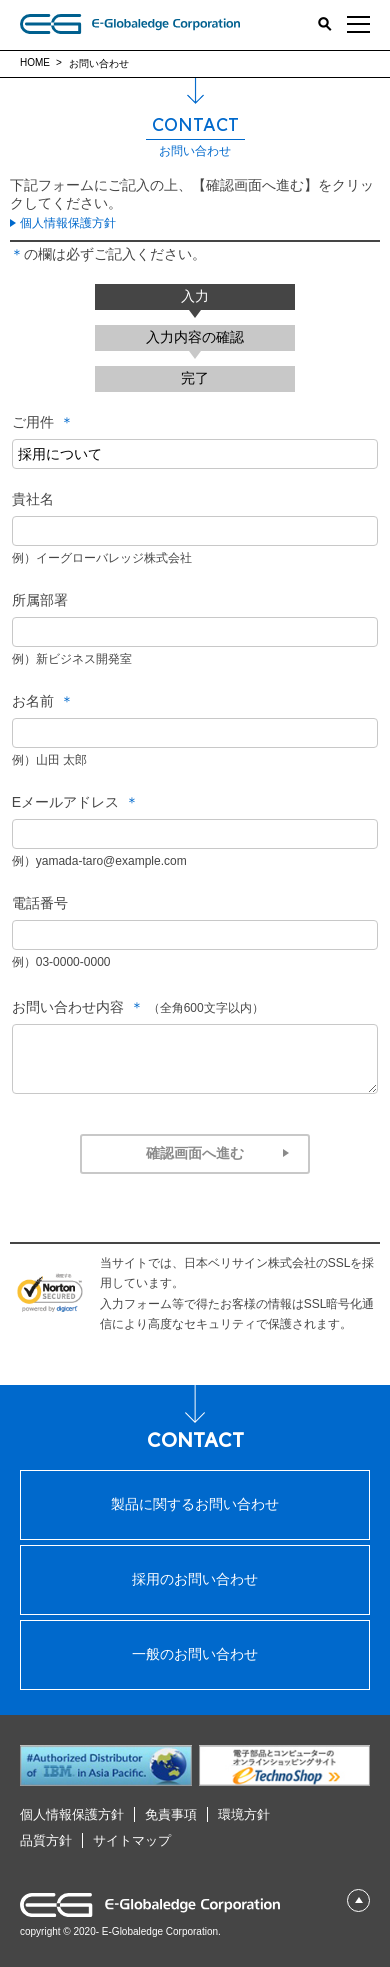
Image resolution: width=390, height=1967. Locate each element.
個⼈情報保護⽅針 (72, 1814)
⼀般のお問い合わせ (195, 1654)
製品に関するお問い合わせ (195, 1504)
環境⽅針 (244, 1814)
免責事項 (171, 1814)
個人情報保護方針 (68, 223)
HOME (35, 62)
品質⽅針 (46, 1840)
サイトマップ (132, 1840)
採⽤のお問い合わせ (195, 1579)
